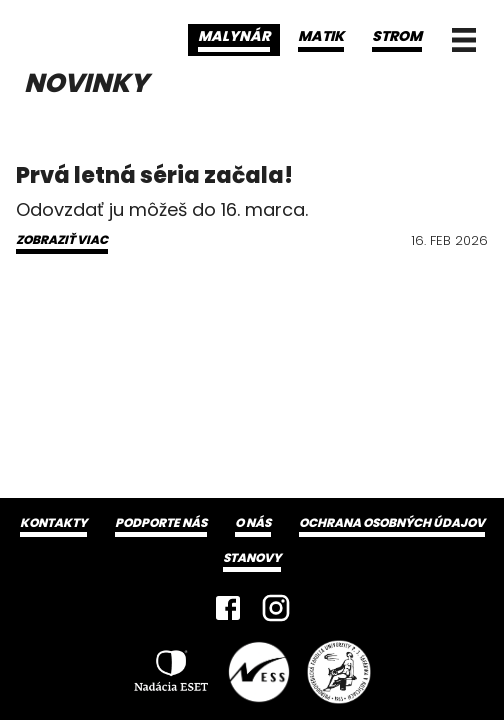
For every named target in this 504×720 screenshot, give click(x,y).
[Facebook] (228, 608)
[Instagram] (276, 608)
